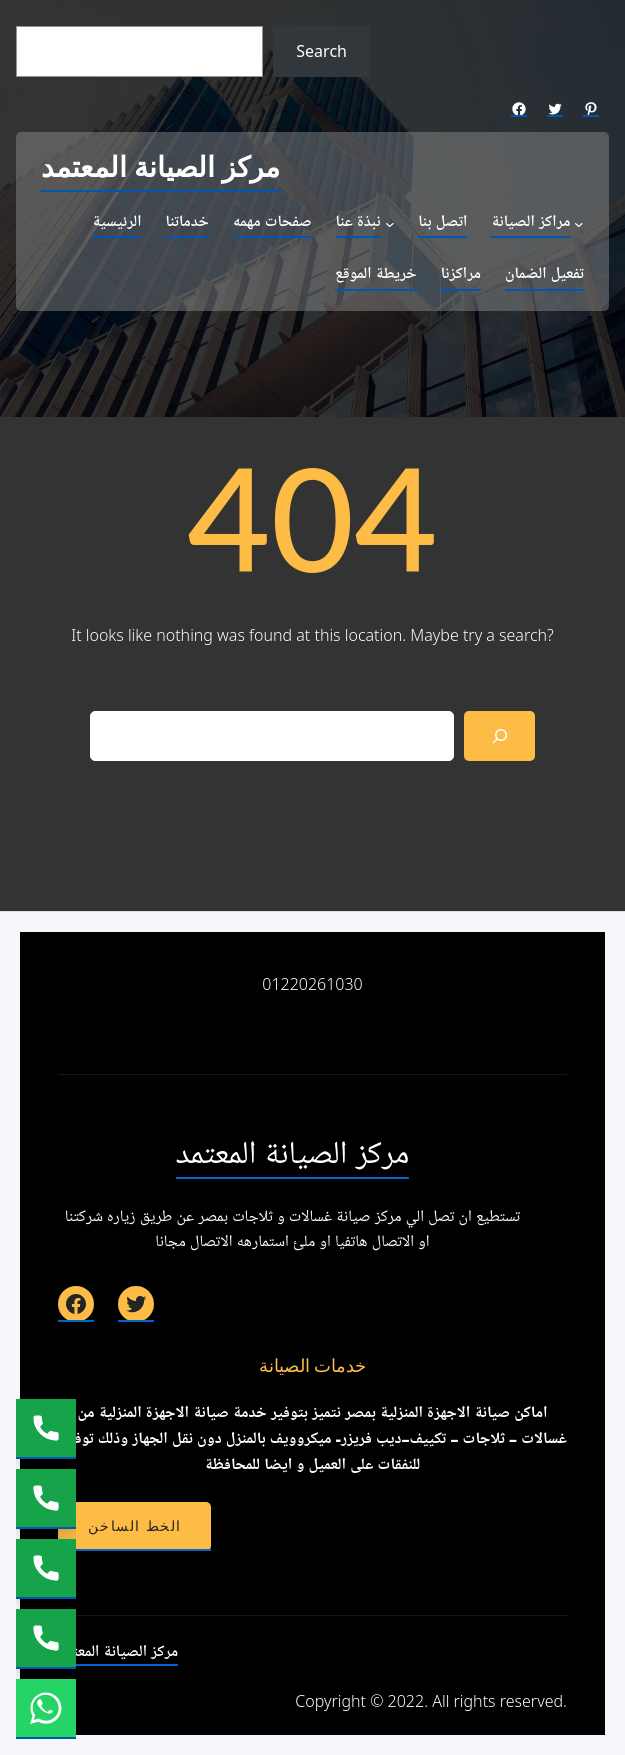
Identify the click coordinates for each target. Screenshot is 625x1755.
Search (321, 51)
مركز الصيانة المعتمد (160, 168)
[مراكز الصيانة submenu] (579, 224)
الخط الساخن (134, 1526)
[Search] (499, 735)
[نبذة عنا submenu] (390, 224)
